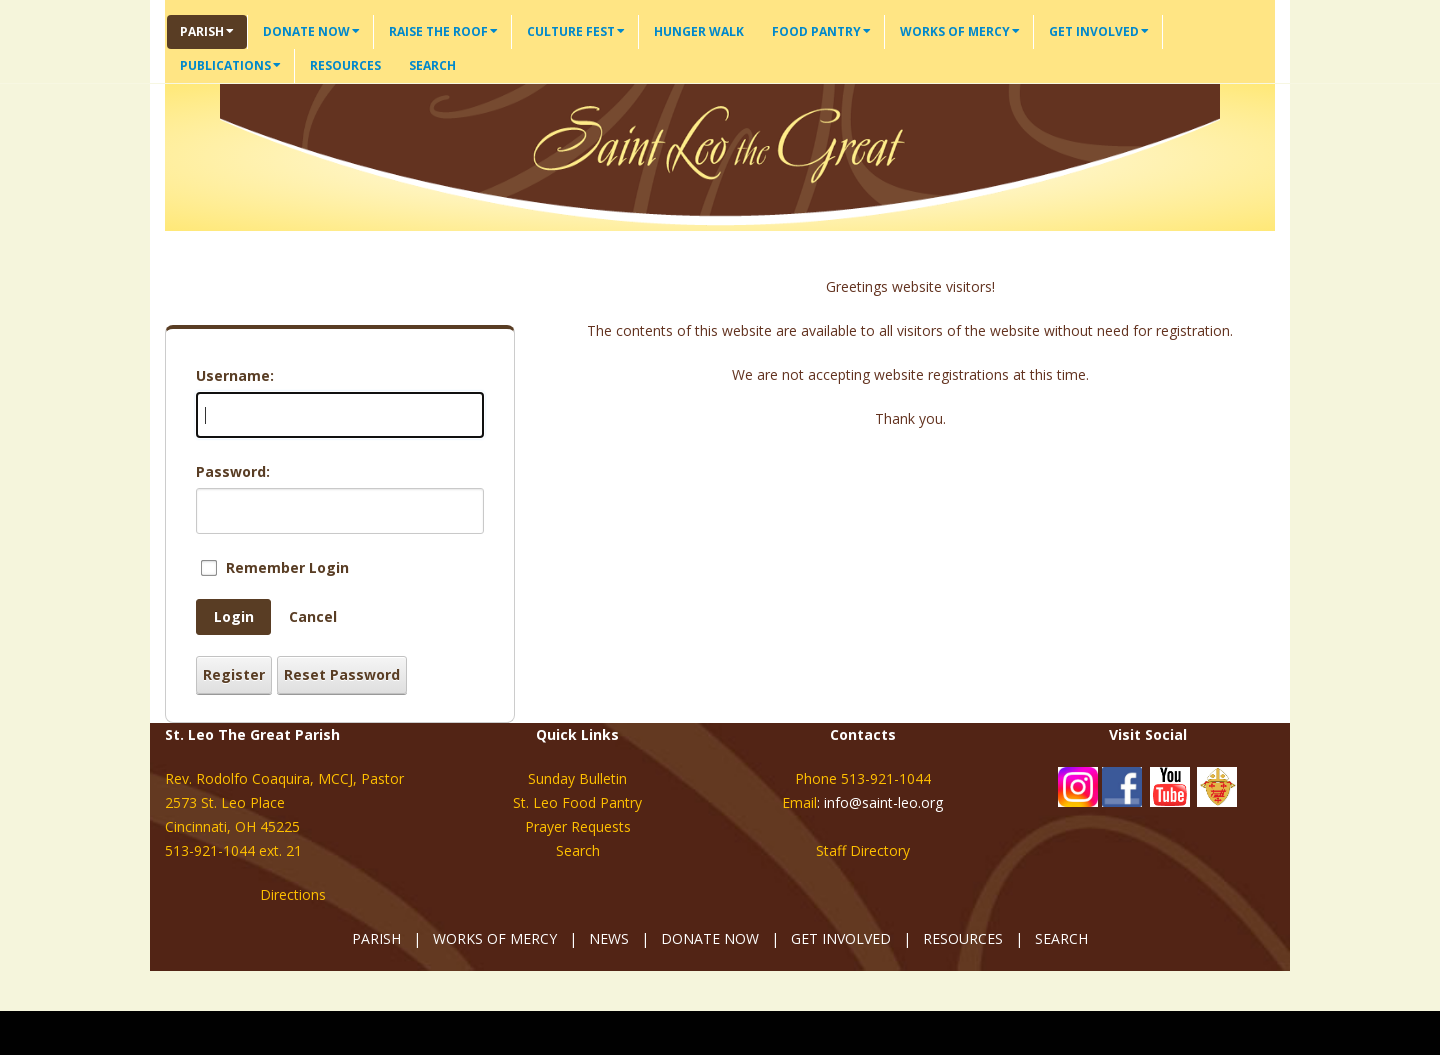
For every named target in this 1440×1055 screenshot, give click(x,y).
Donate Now (311, 31)
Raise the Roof (443, 31)
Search (432, 65)
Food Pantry (821, 31)
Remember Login (287, 567)
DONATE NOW (710, 938)
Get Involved (1099, 31)
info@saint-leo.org (883, 802)
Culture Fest (576, 31)
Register (234, 674)
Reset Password (342, 674)
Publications (230, 65)
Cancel (313, 616)
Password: (233, 471)
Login (234, 616)
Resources (345, 65)
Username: (235, 375)
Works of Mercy (960, 31)
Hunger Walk (699, 31)
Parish (207, 31)
